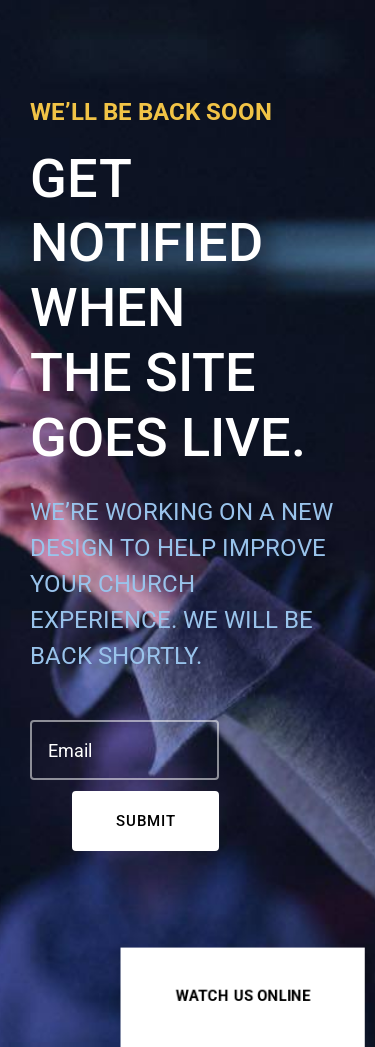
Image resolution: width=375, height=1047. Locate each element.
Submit (146, 821)
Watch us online (243, 995)
